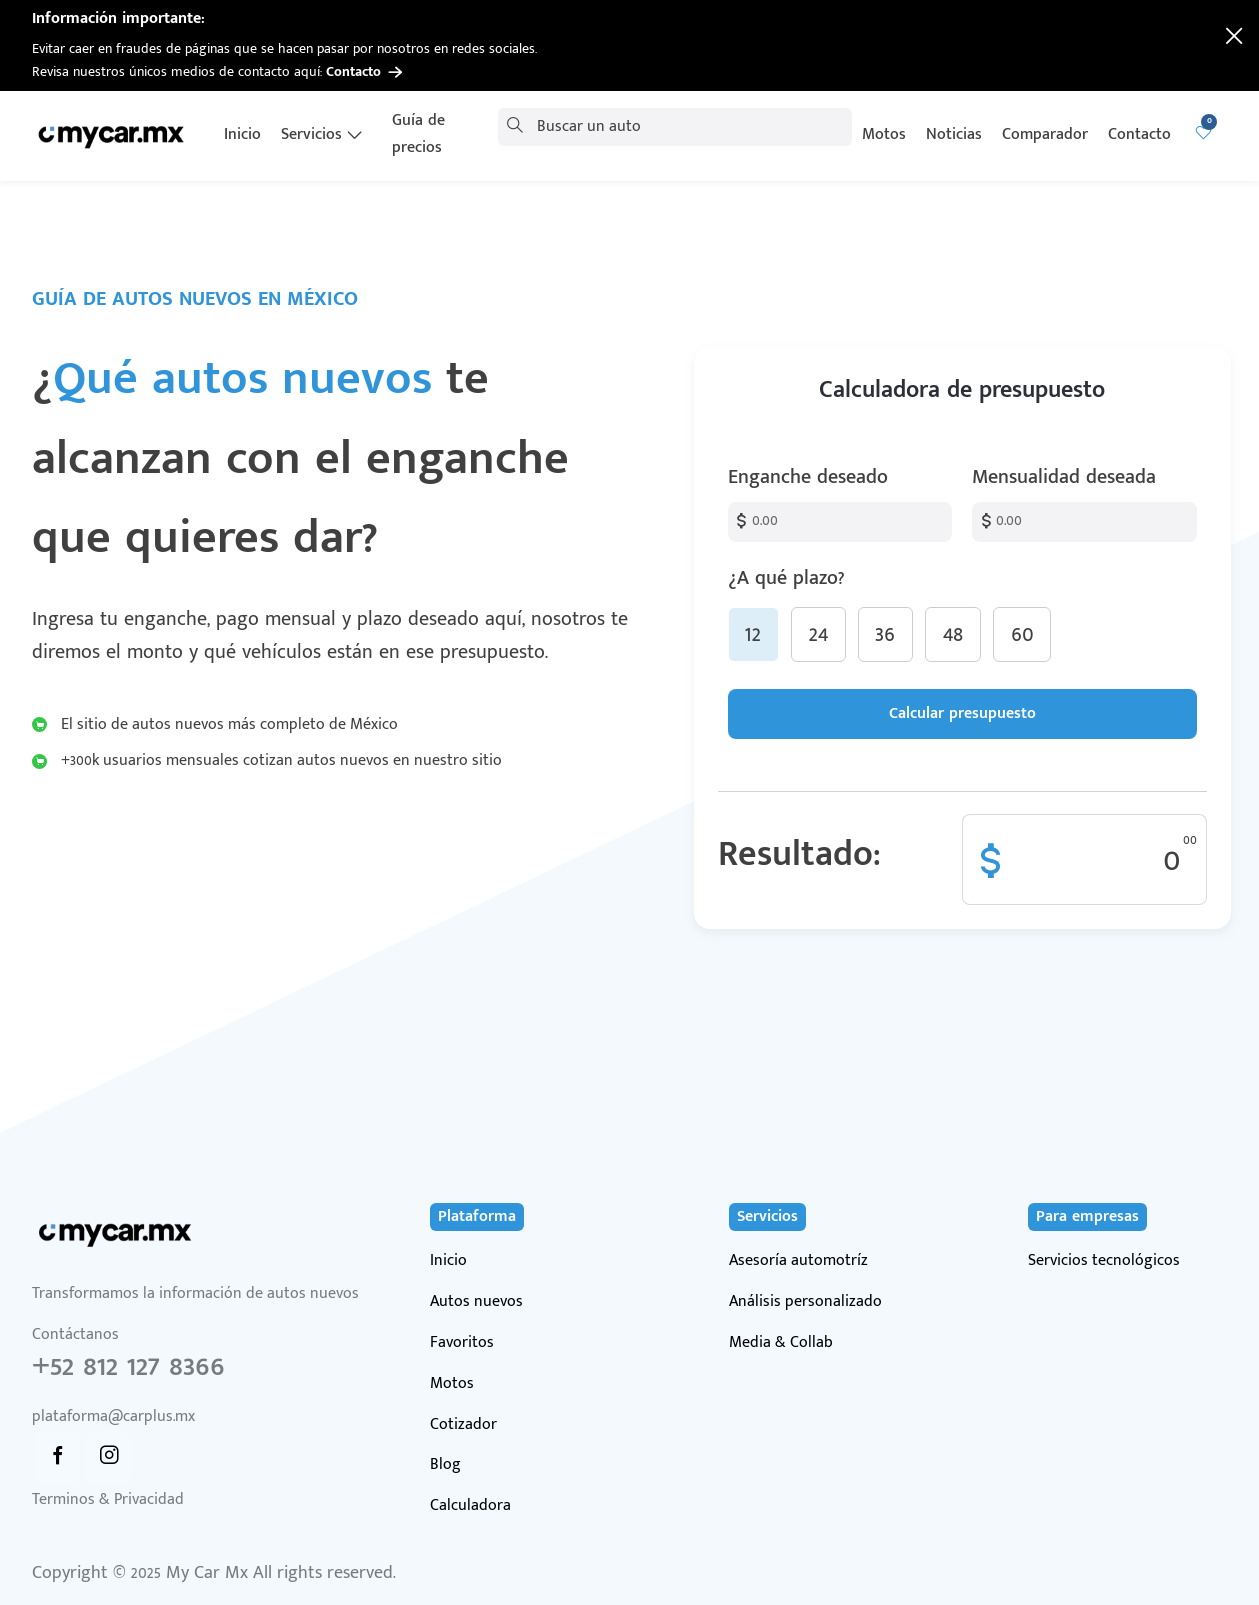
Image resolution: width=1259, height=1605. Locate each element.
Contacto (364, 71)
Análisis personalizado (805, 1302)
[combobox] (669, 127)
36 (885, 634)
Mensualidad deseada (1064, 477)
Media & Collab (781, 1343)
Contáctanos (231, 1376)
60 (1022, 634)
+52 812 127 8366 (128, 1366)
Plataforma (477, 1216)
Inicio (448, 1261)
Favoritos (462, 1343)
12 (753, 634)
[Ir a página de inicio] (113, 135)
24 (818, 634)
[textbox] (669, 127)
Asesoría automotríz (798, 1261)
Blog (445, 1465)
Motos (452, 1384)
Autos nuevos (476, 1302)
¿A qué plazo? (963, 612)
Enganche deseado (808, 477)
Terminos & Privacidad (108, 1500)
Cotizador (463, 1425)
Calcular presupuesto (962, 713)
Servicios (767, 1216)
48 (953, 634)
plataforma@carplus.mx (113, 1416)
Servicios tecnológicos (1104, 1261)
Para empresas (1087, 1216)
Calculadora (470, 1506)
